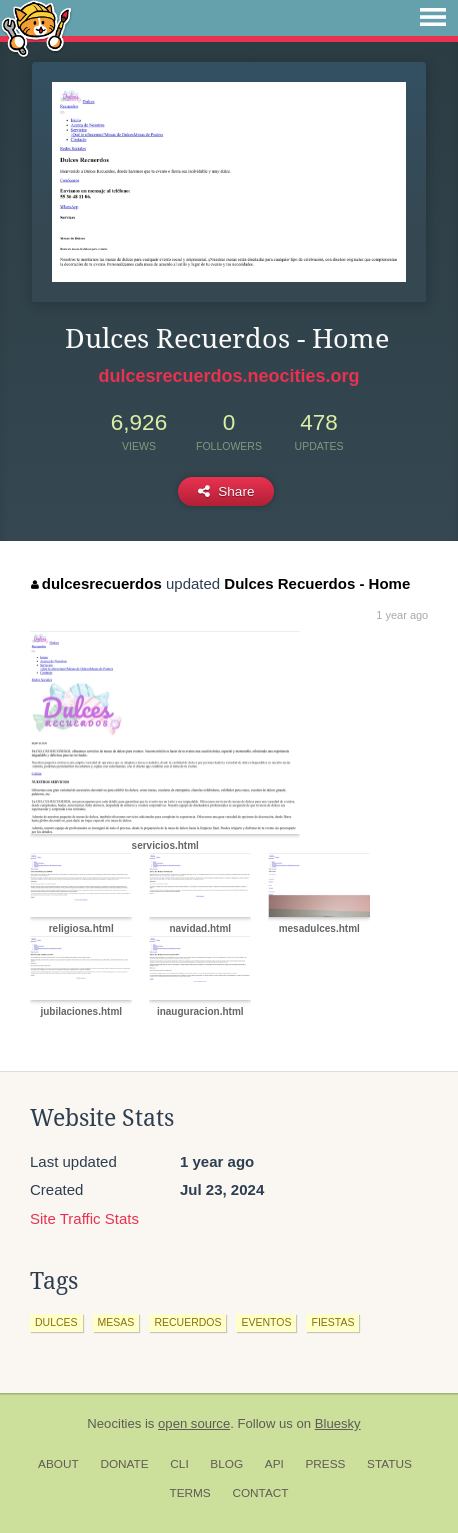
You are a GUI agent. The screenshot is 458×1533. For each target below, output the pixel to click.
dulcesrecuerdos (96, 583)
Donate (124, 1464)
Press (325, 1464)
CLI (179, 1464)
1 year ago (402, 615)
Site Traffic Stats (84, 1218)
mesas (116, 1322)
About (58, 1464)
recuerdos (187, 1322)
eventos (266, 1322)
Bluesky (338, 1423)
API (274, 1464)
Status (389, 1464)
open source (194, 1423)
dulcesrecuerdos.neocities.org (228, 376)
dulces (56, 1322)
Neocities (114, 1423)
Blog (226, 1464)
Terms (189, 1493)
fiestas (332, 1322)
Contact (260, 1493)
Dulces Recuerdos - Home (317, 583)
